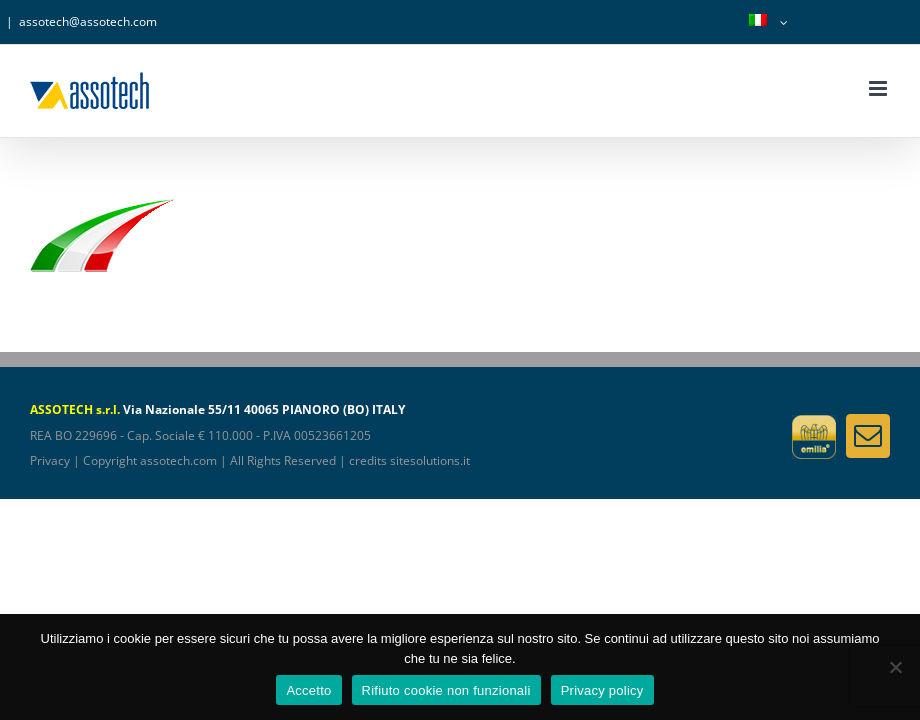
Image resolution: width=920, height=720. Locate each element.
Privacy (50, 460)
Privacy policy (602, 690)
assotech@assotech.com (88, 21)
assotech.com (178, 460)
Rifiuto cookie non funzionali (446, 690)
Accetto (308, 690)
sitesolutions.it (430, 460)
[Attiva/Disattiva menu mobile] (879, 88)
